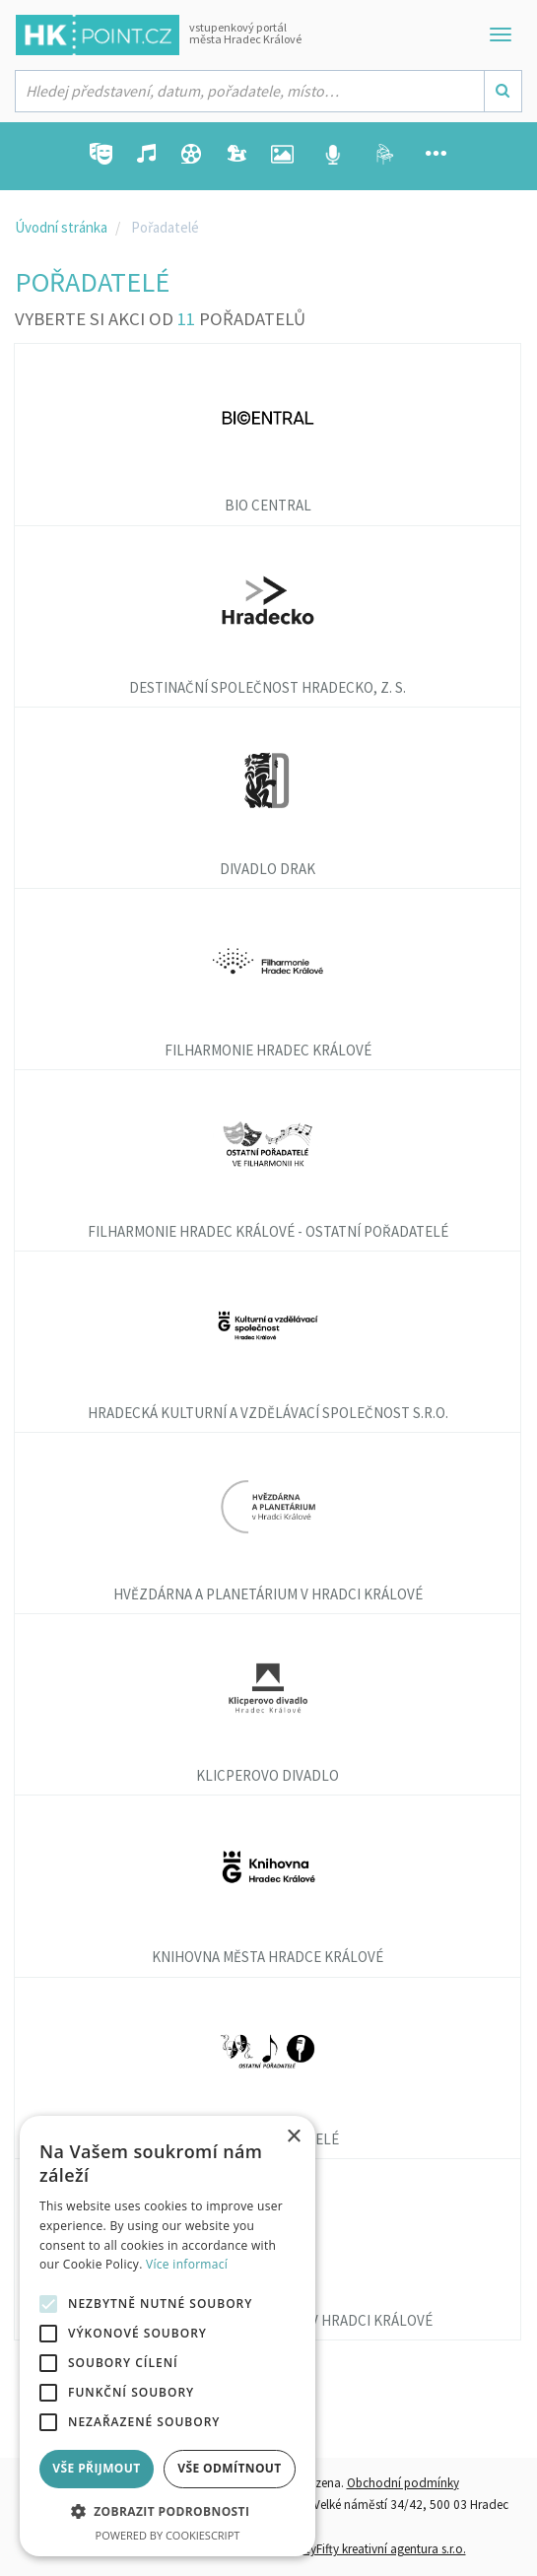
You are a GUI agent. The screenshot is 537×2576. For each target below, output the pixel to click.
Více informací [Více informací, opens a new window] (187, 2264)
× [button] (293, 2137)
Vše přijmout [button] (96, 2468)
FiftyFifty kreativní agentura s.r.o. (380, 2549)
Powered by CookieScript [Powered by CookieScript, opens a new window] (168, 2535)
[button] (167, 2512)
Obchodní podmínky (403, 2482)
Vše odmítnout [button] (229, 2468)
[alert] (167, 2336)
